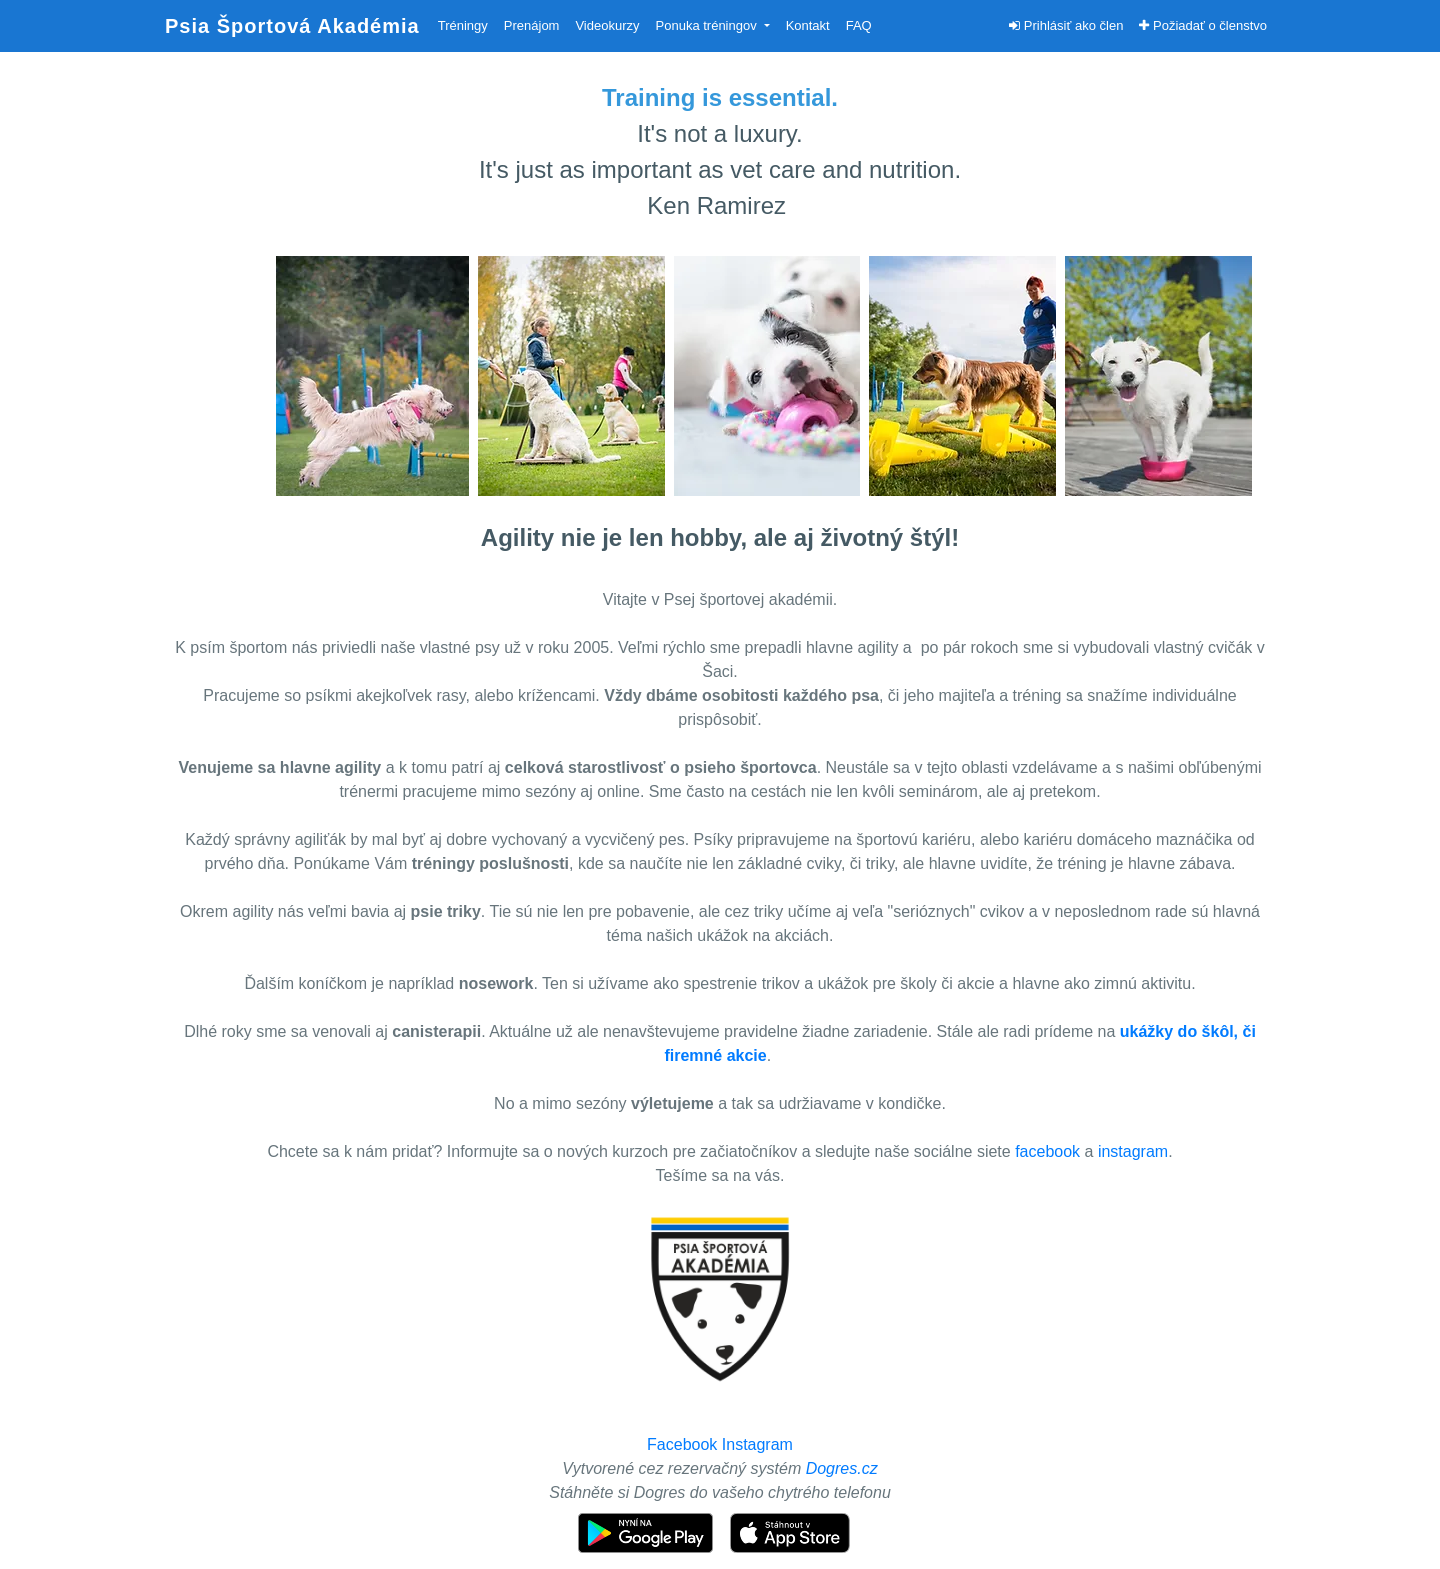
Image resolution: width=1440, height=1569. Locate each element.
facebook (1047, 1151)
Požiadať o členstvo (1203, 25)
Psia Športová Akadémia (292, 26)
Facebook (682, 1444)
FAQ (859, 25)
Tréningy (463, 25)
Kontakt (808, 25)
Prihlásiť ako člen (1066, 25)
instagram (1133, 1151)
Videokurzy (607, 25)
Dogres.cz (842, 1468)
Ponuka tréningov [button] (708, 25)
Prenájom (532, 25)
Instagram (757, 1444)
